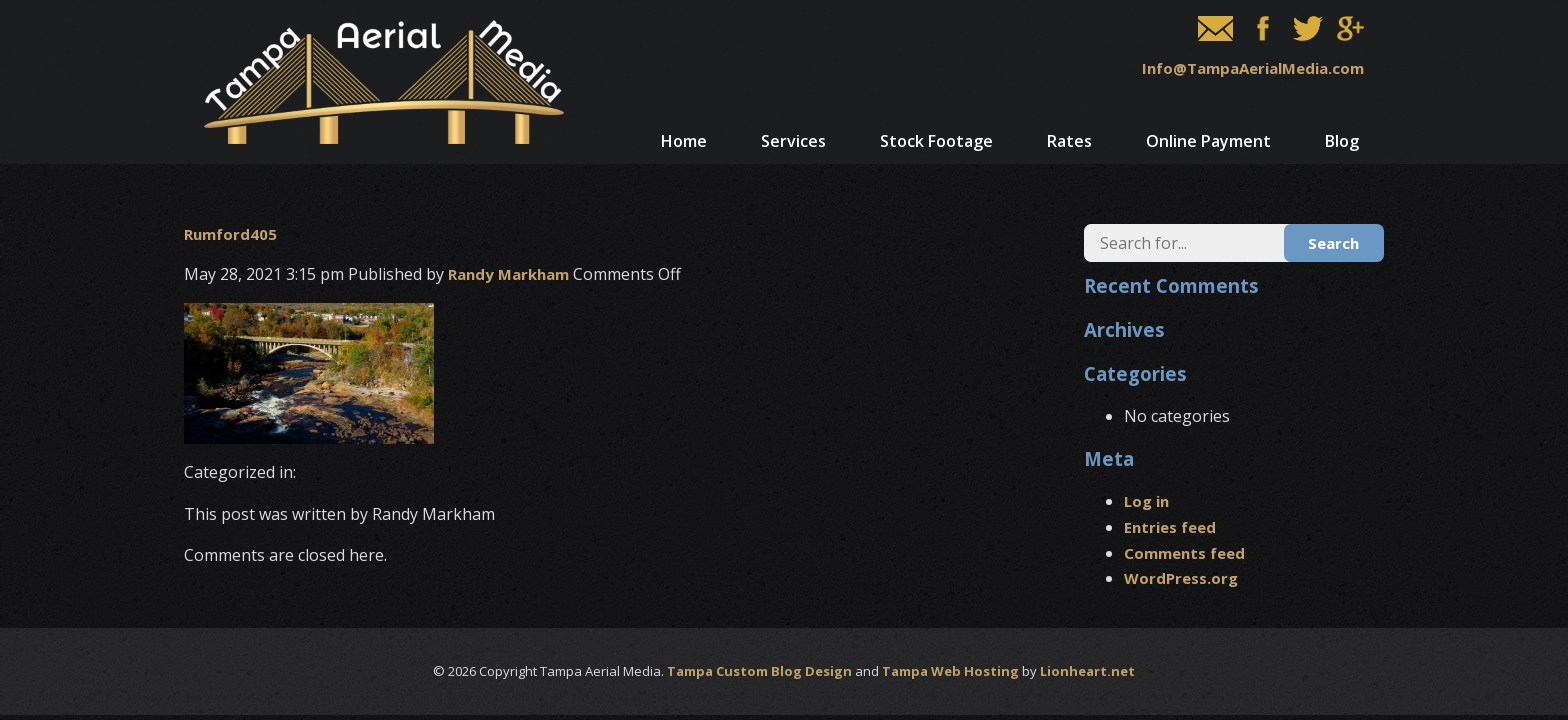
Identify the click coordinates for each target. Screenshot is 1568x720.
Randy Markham (508, 274)
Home (684, 141)
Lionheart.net (1087, 671)
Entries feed (1170, 527)
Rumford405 (230, 234)
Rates (1069, 141)
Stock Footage (936, 141)
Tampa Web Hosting (950, 671)
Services (793, 141)
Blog (1342, 141)
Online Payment (1208, 141)
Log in (1146, 501)
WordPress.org (1181, 578)
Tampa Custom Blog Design (759, 671)
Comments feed (1184, 553)
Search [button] (1333, 243)
